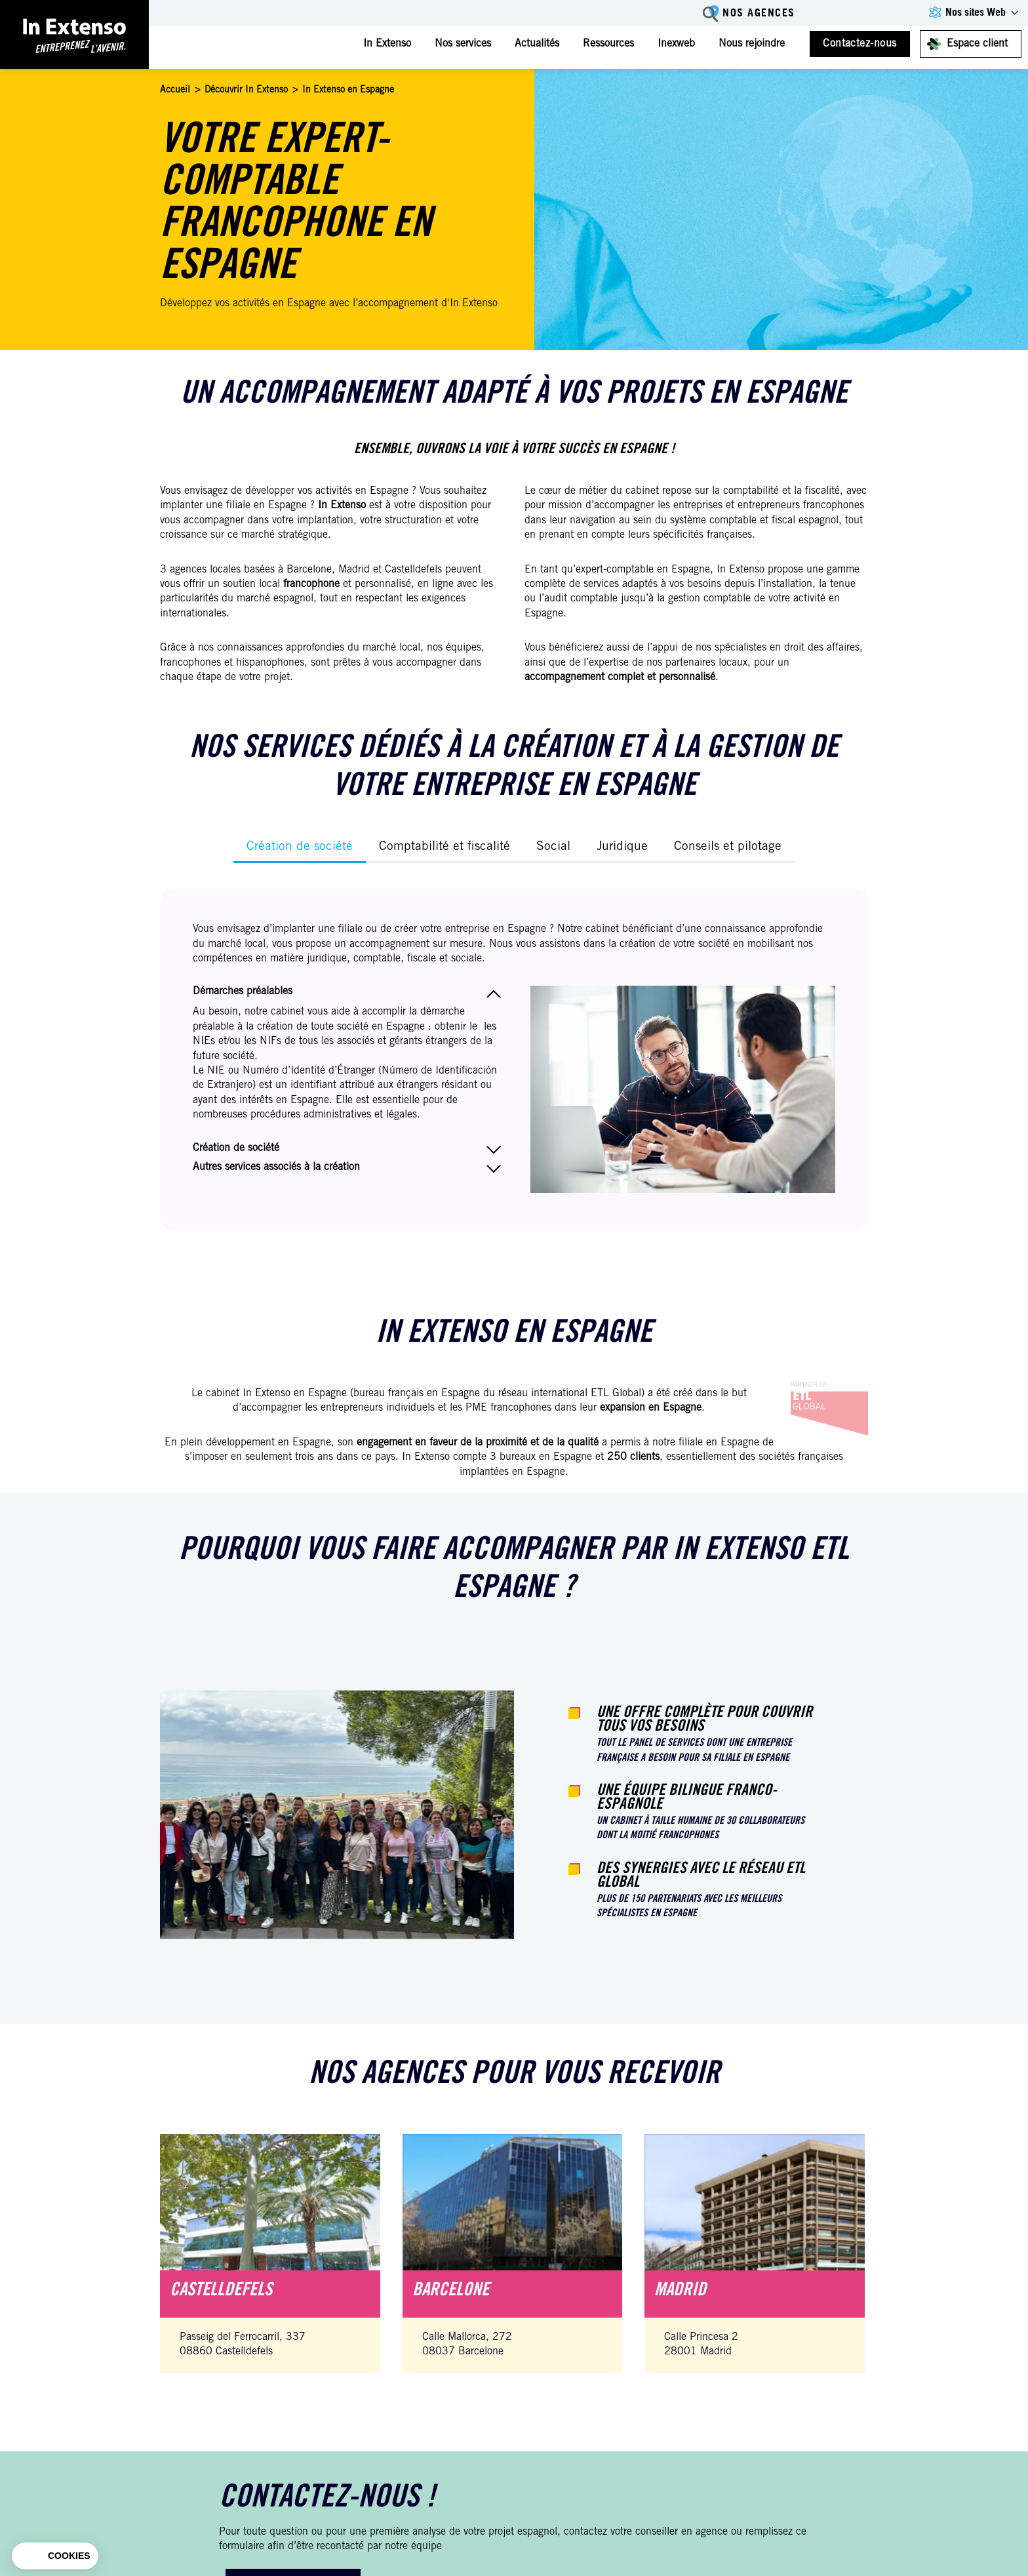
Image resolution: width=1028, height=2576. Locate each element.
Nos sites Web (975, 13)
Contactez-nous (860, 44)
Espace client (977, 44)
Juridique (622, 847)
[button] (55, 2556)
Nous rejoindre (752, 44)
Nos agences (758, 14)
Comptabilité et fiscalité (444, 847)
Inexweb (676, 44)
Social (553, 847)
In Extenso (387, 44)
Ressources (608, 44)
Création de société (300, 847)
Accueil (175, 90)
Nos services (463, 44)
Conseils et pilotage (727, 847)
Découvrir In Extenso (246, 90)
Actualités (537, 44)
